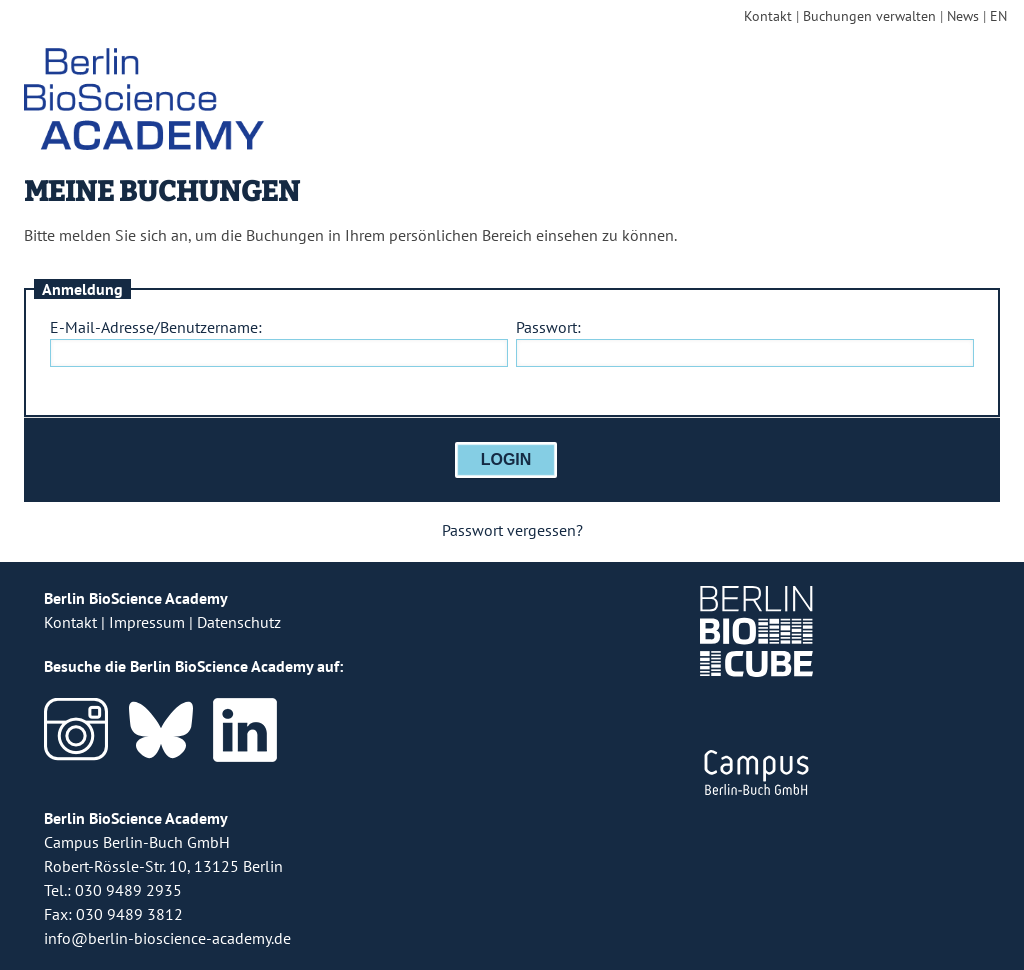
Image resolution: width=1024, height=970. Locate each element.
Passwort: (548, 327)
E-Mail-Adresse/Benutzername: (156, 327)
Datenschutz (239, 622)
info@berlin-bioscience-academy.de (167, 938)
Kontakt (768, 16)
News (963, 16)
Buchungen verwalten (869, 16)
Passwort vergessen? (512, 530)
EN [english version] (998, 16)
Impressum (147, 622)
